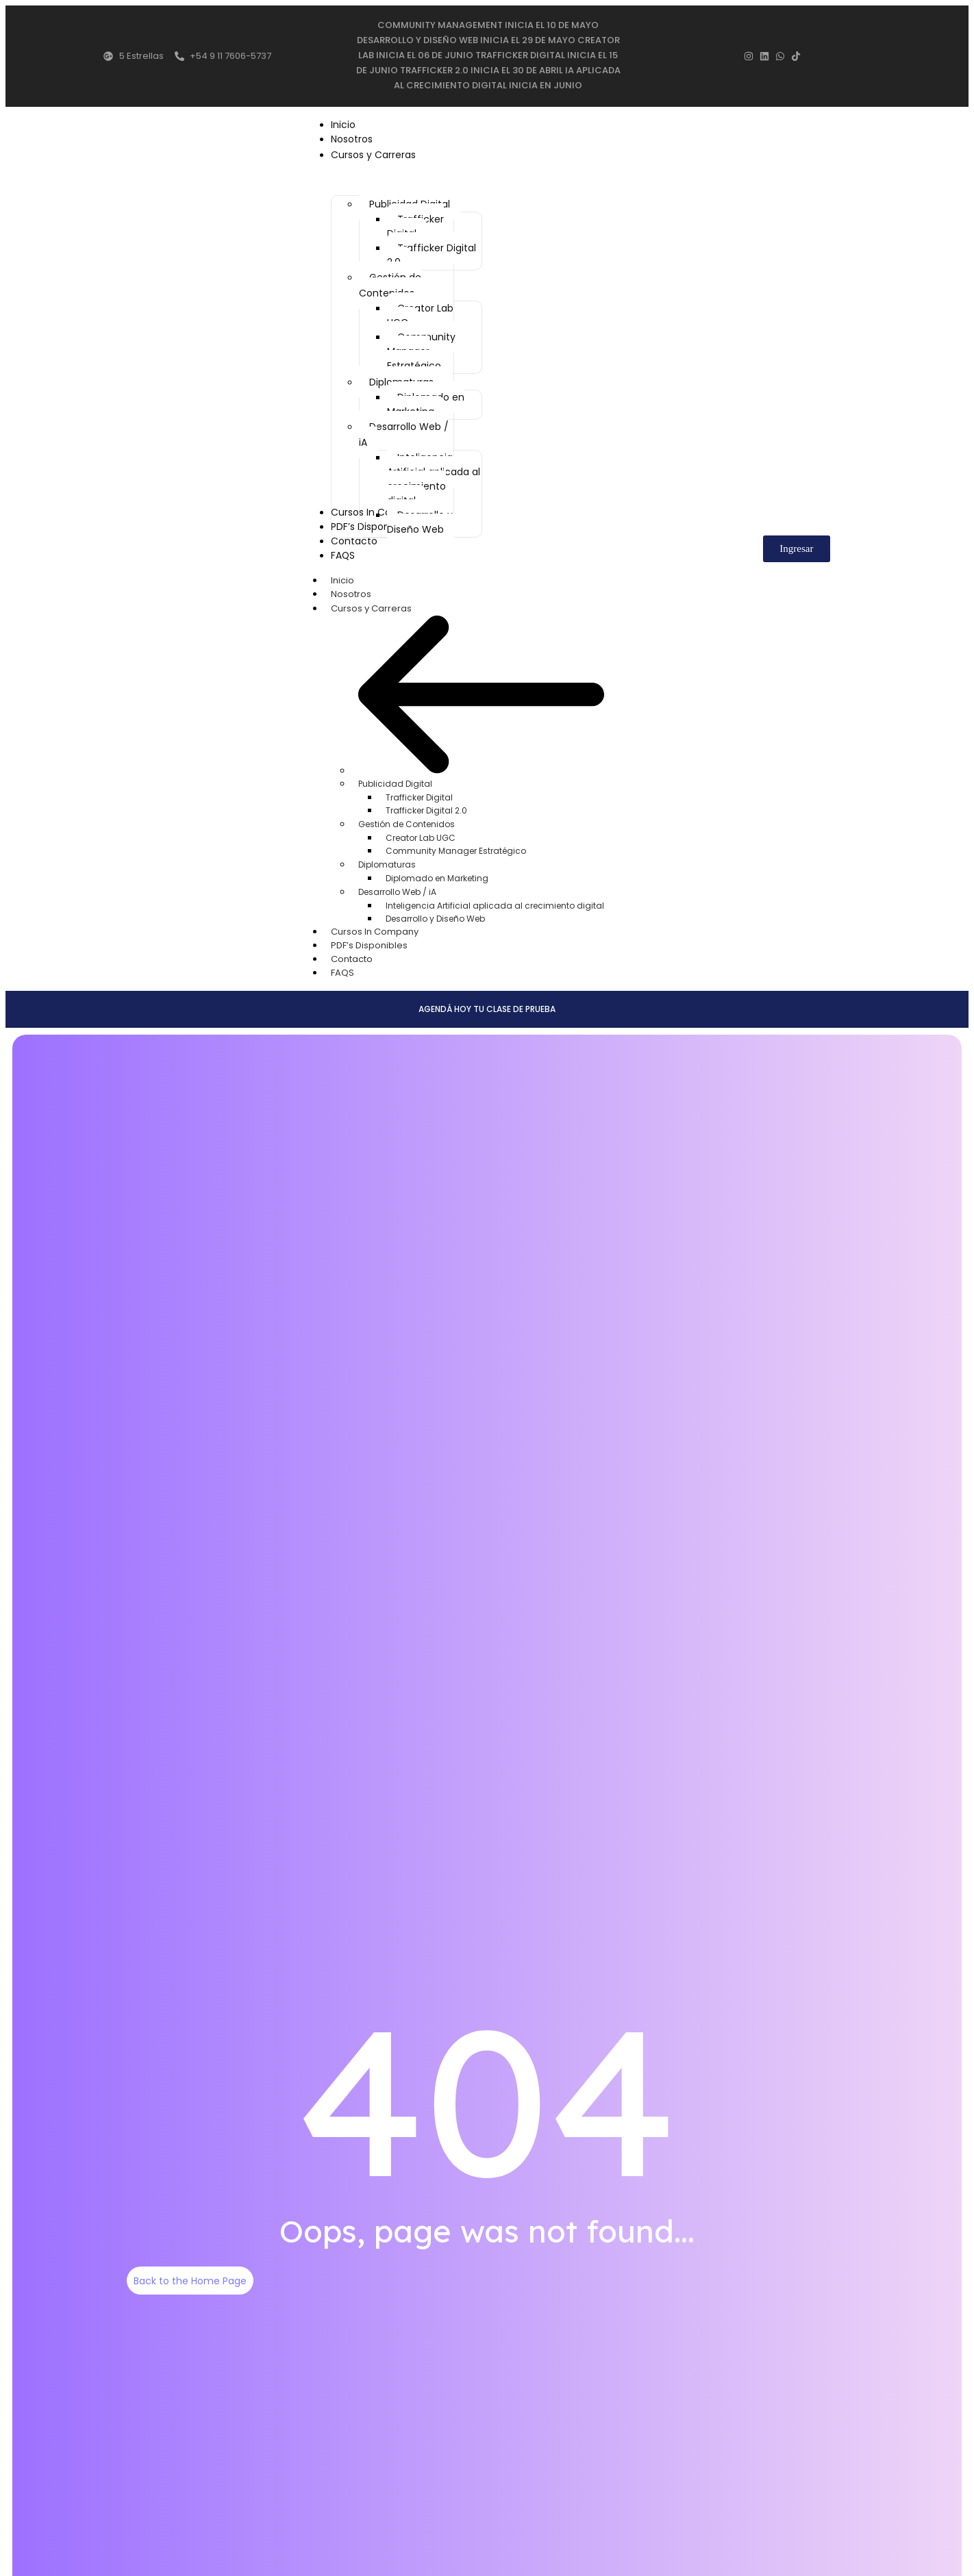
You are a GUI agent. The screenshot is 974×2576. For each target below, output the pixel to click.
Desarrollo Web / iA (397, 888)
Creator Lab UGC (420, 833)
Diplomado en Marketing (437, 874)
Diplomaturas (387, 860)
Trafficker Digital (419, 793)
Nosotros (351, 589)
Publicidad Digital (395, 779)
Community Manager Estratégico (456, 847)
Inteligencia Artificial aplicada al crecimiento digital (495, 901)
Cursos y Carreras (378, 604)
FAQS (342, 968)
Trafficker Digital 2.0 (426, 806)
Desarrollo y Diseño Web (435, 914)
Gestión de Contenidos (406, 820)
